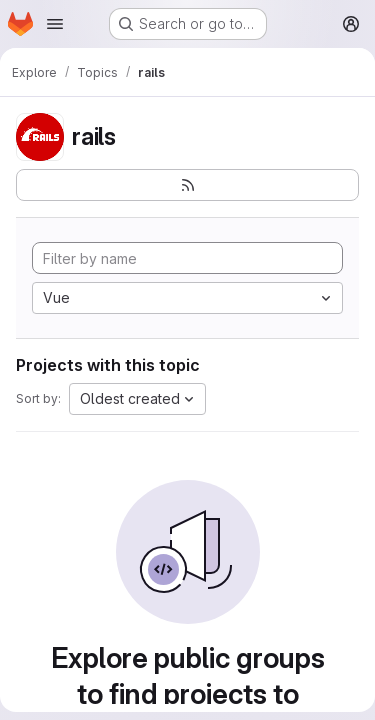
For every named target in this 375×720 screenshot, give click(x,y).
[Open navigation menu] (55, 24)
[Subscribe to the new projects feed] (187, 185)
